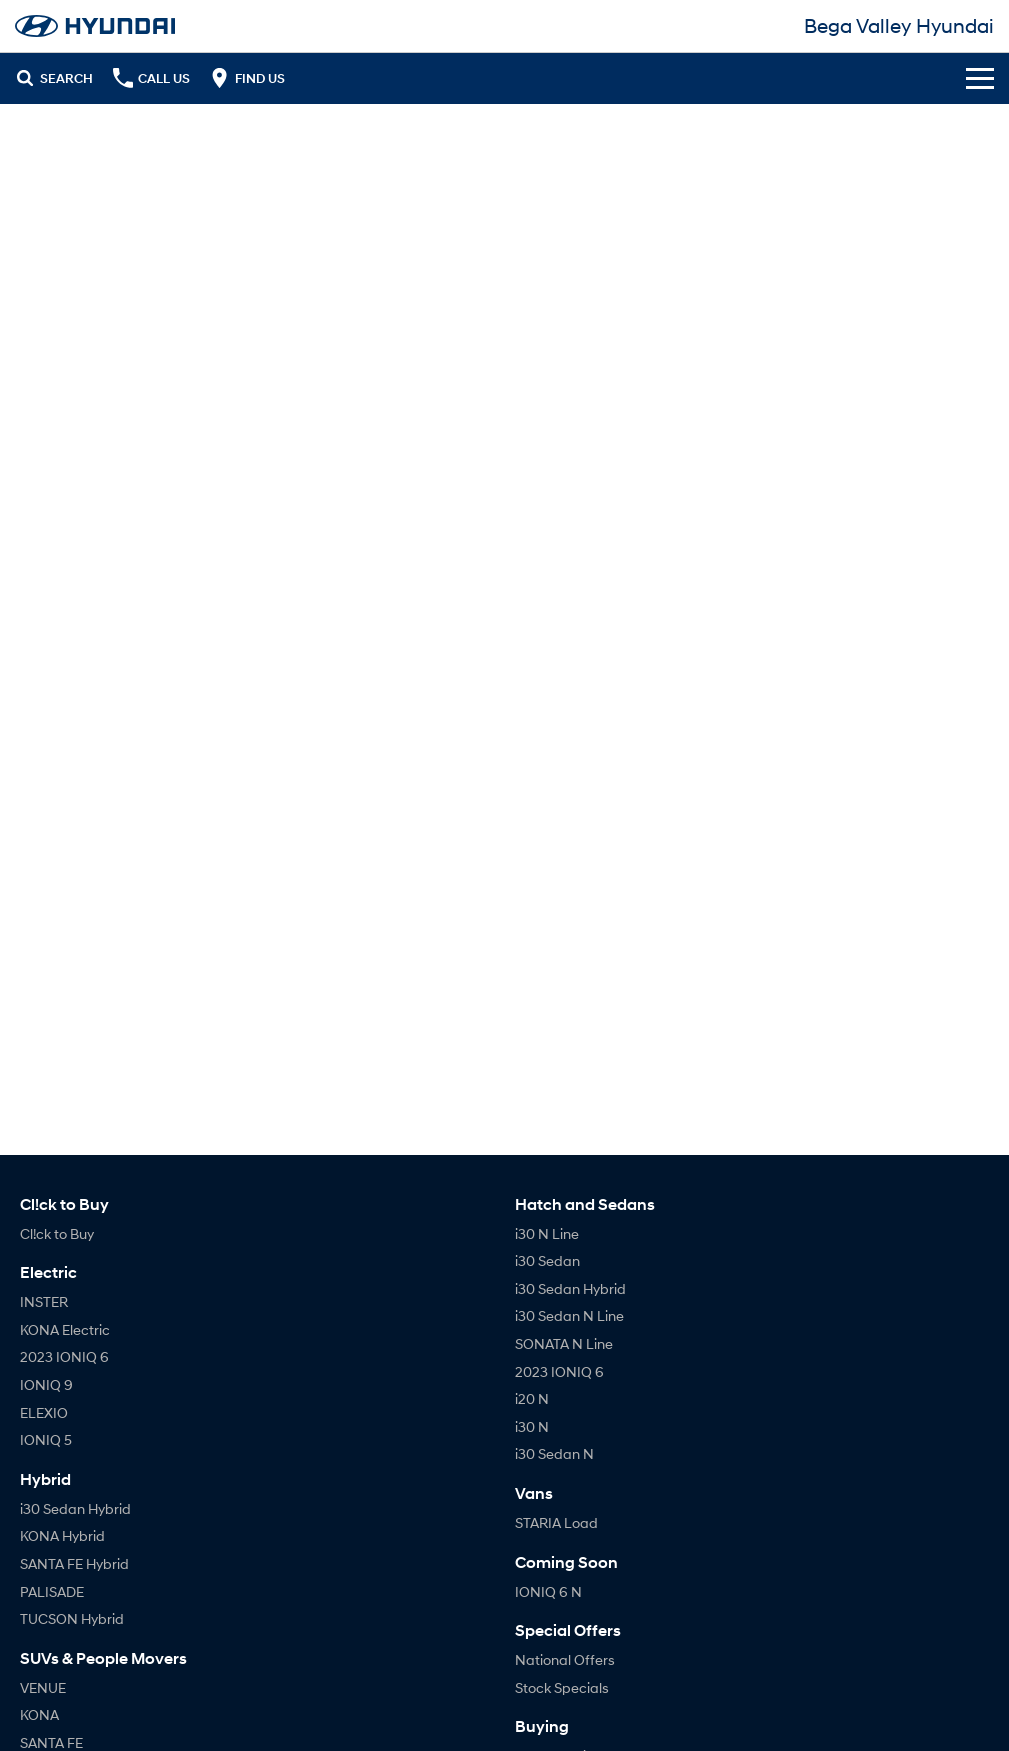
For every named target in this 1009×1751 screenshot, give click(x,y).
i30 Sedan (547, 1260)
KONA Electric (65, 1329)
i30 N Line (547, 1233)
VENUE (43, 1687)
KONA (39, 1714)
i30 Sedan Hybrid (75, 1508)
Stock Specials (562, 1687)
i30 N (532, 1426)
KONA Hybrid (62, 1535)
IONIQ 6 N (548, 1591)
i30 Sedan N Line (569, 1315)
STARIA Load (556, 1522)
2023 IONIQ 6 (64, 1356)
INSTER (44, 1301)
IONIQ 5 (46, 1439)
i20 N (532, 1398)
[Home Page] (95, 26)
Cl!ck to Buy (57, 1233)
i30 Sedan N (554, 1453)
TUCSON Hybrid (72, 1618)
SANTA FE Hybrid (74, 1563)
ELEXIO (44, 1412)
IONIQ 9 (46, 1384)
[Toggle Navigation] (980, 78)
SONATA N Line (564, 1343)
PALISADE (52, 1591)
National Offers (565, 1659)
